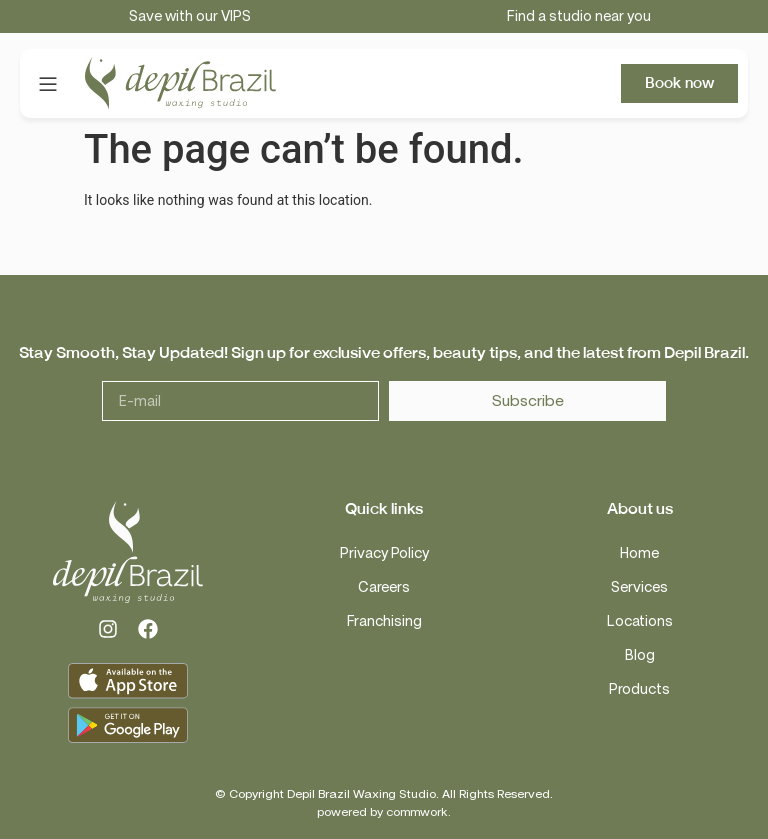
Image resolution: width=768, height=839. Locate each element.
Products (639, 689)
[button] (47, 83)
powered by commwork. (384, 812)
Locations (640, 621)
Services (639, 587)
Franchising (384, 621)
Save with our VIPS (190, 16)
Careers (384, 587)
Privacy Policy (384, 553)
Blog (640, 655)
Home (639, 553)
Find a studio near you (579, 16)
